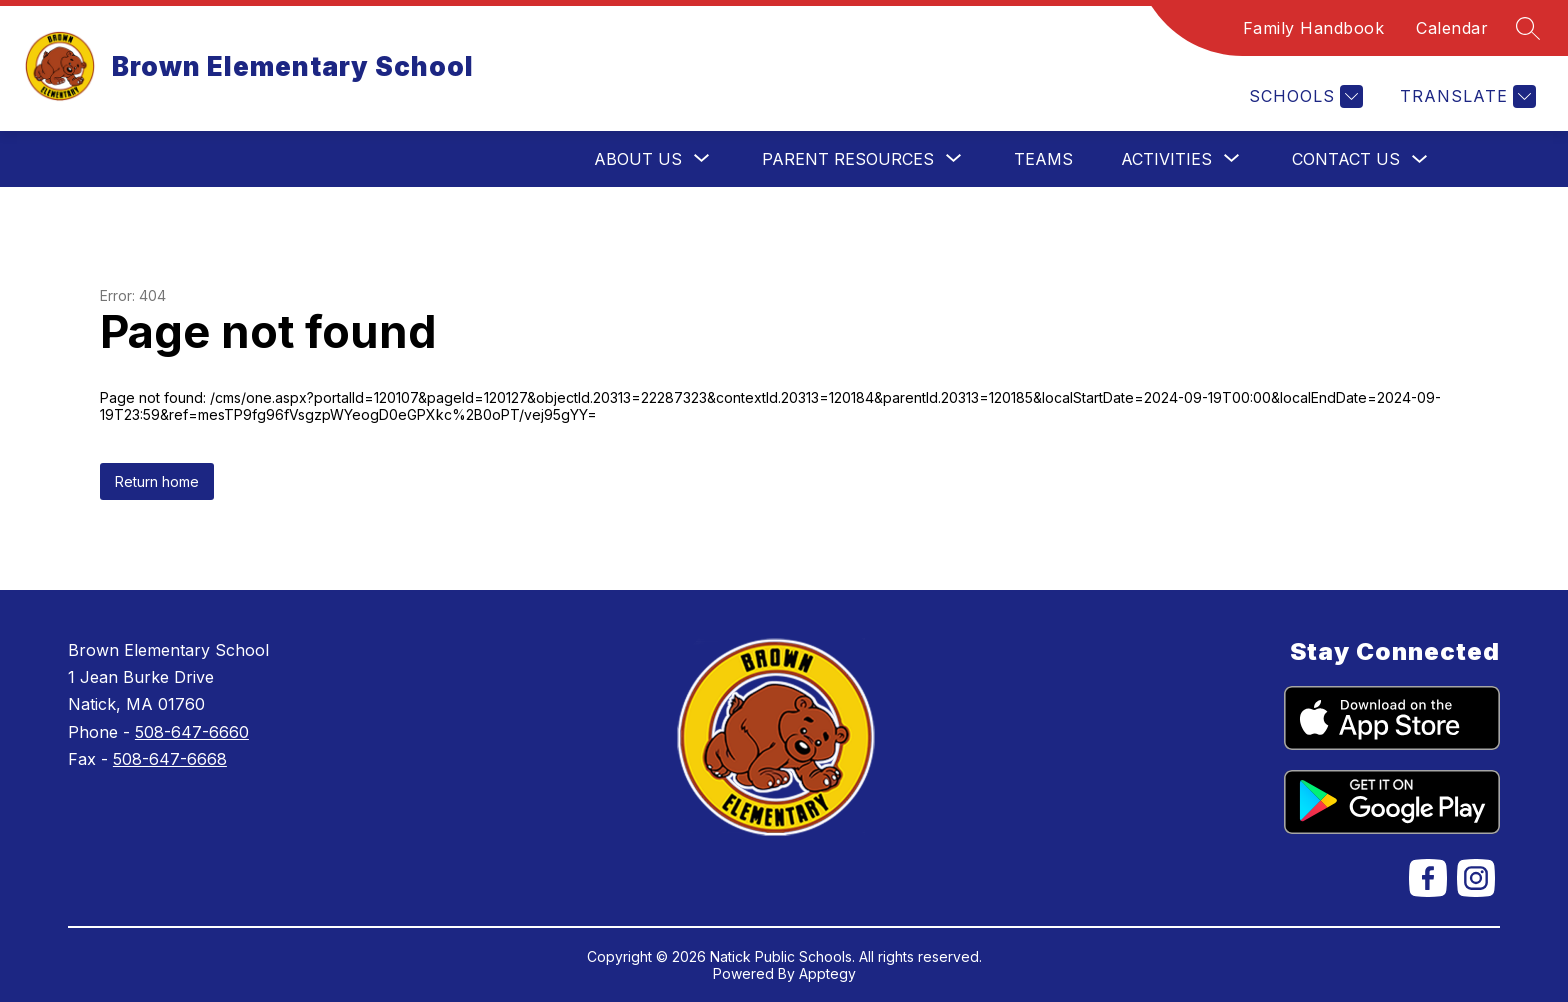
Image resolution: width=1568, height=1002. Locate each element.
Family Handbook (1314, 28)
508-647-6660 (192, 732)
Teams (1043, 159)
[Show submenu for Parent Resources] (848, 159)
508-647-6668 (170, 759)
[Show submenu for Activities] (1166, 159)
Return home (157, 481)
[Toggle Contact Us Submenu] (1420, 159)
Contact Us (1346, 159)
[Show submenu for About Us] (638, 159)
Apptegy (827, 973)
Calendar (1452, 28)
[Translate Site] (1465, 96)
